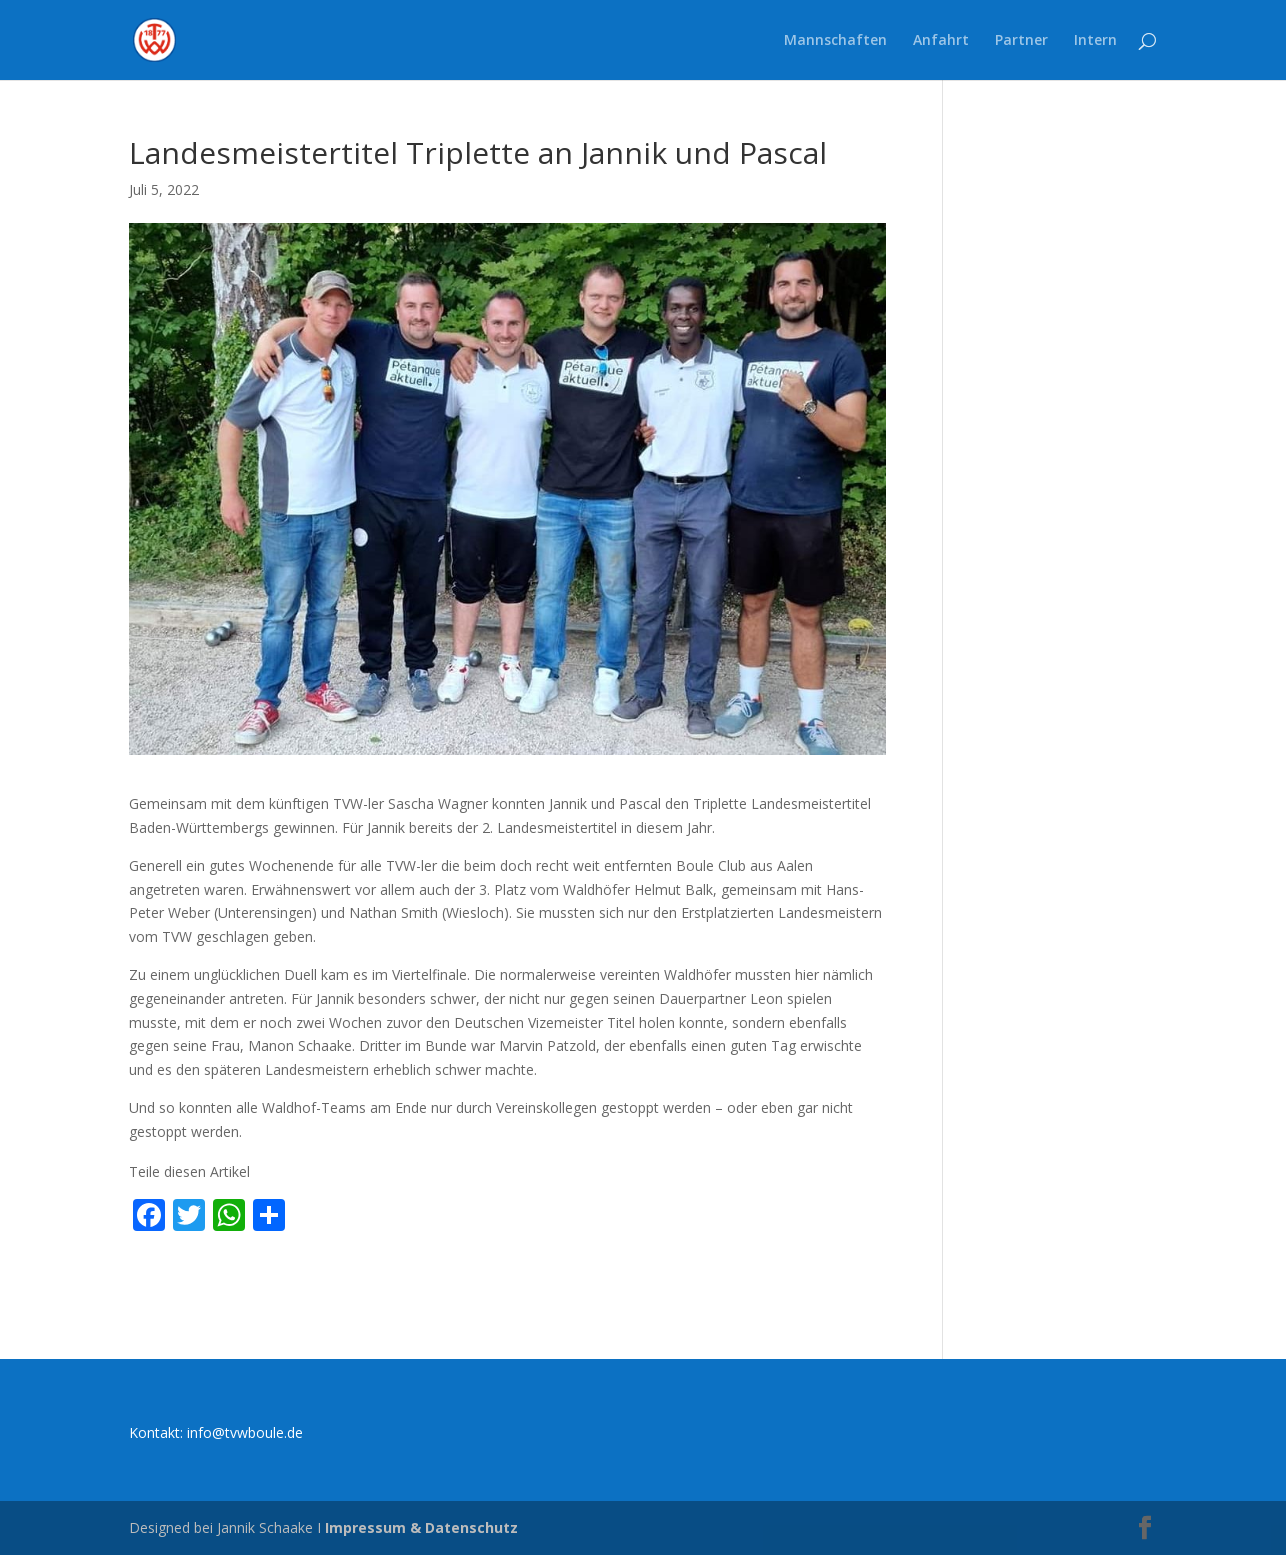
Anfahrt (941, 41)
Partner (1021, 41)
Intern (1095, 41)
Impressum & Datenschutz (421, 1527)
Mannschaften (835, 41)
